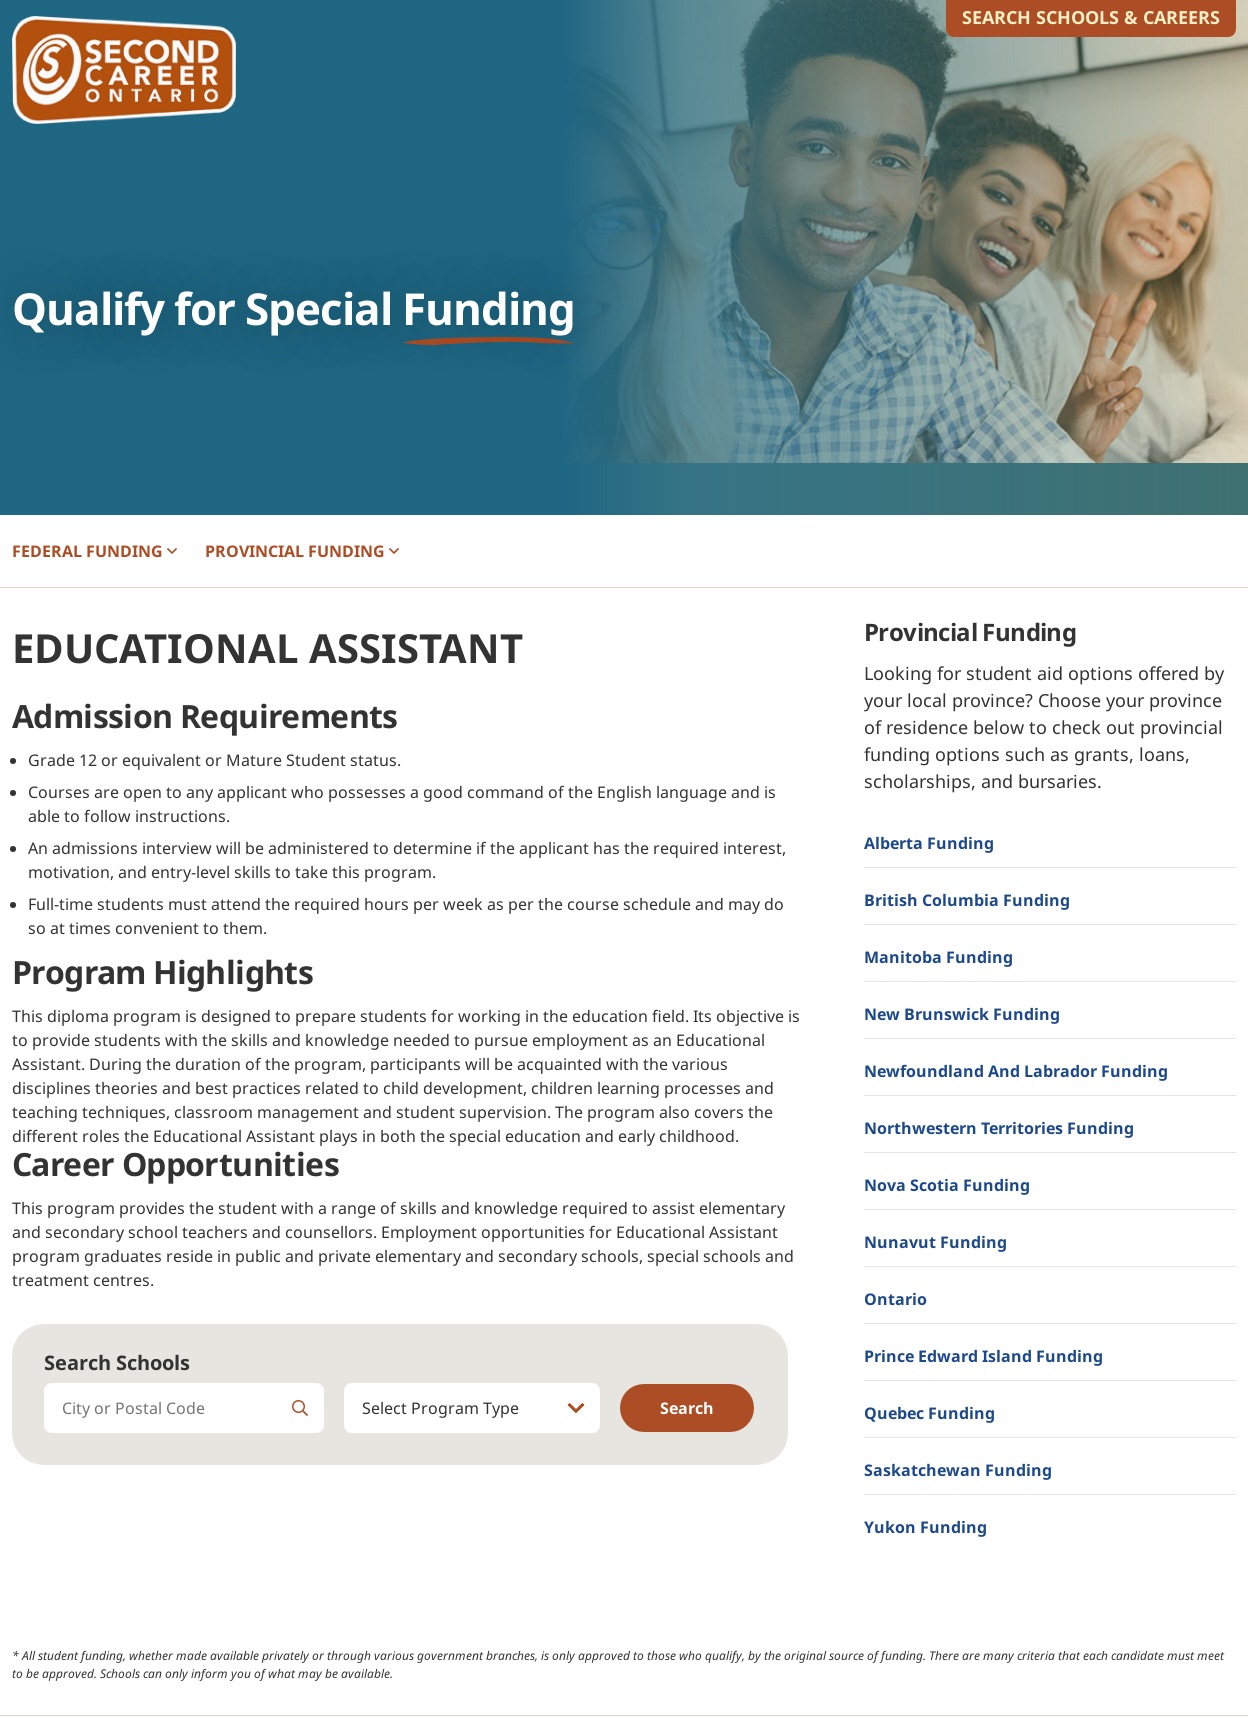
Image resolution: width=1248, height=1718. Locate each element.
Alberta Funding (929, 843)
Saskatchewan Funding (958, 1470)
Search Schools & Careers (1091, 17)
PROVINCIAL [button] (302, 551)
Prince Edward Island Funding (983, 1356)
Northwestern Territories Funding (999, 1128)
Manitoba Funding (938, 957)
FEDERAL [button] (94, 551)
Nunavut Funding (935, 1242)
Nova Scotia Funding (947, 1185)
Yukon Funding (925, 1527)
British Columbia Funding (967, 900)
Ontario (895, 1299)
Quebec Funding (929, 1413)
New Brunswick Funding (962, 1014)
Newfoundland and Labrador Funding (1016, 1071)
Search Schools (117, 1362)
